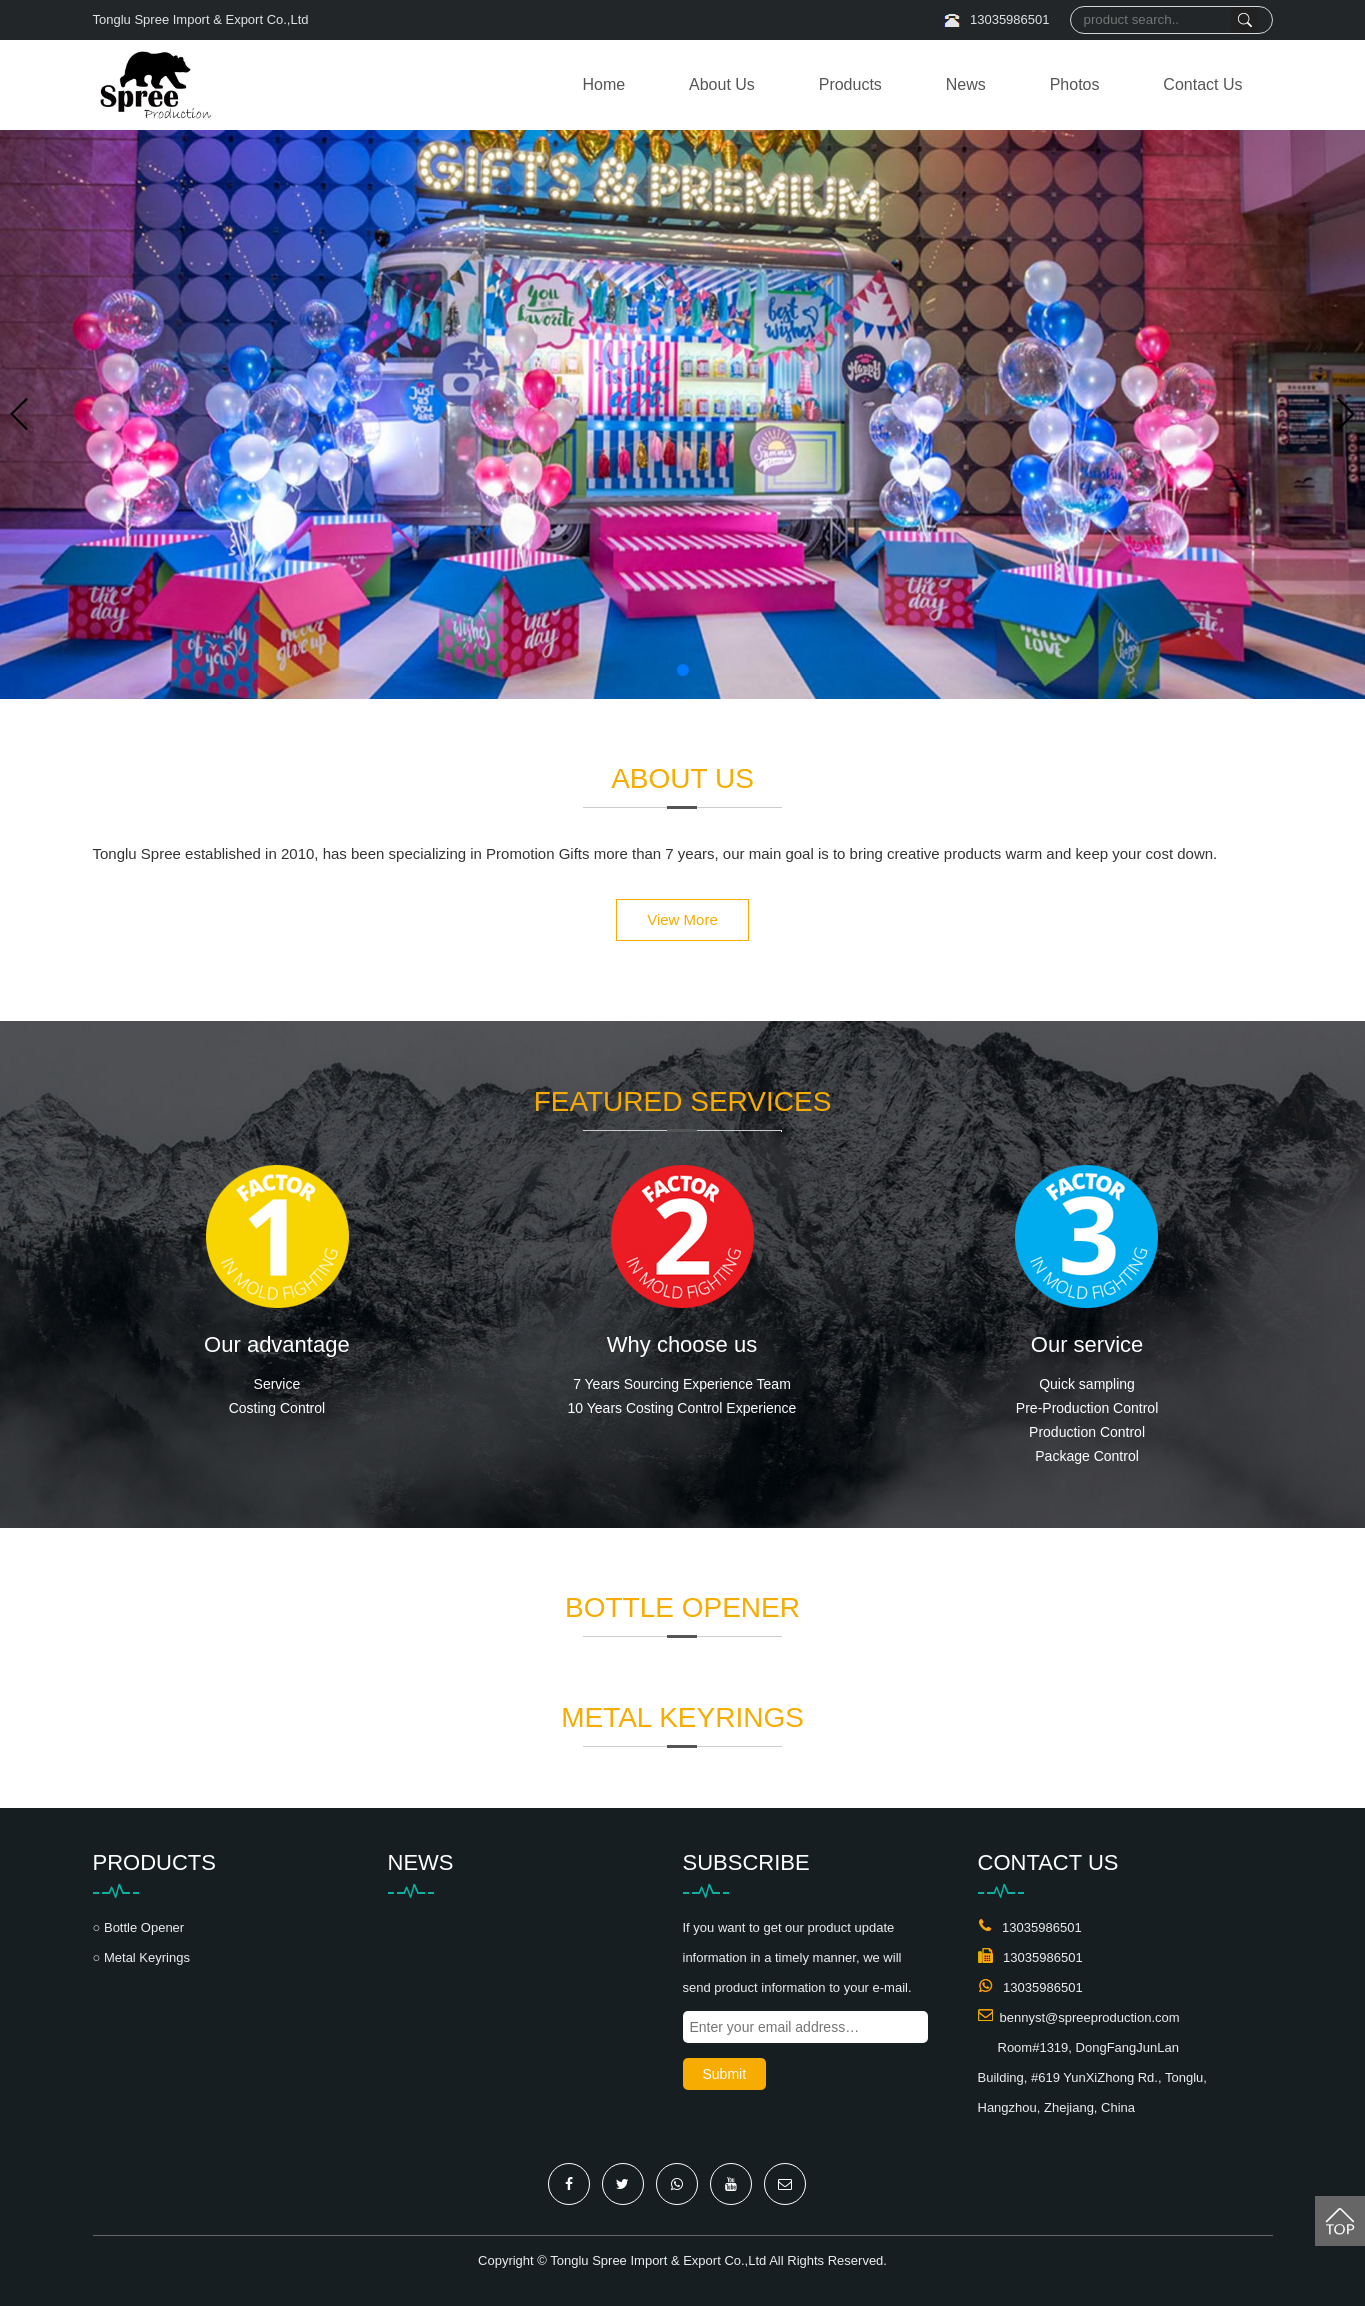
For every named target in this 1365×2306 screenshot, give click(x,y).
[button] (683, 670)
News (966, 84)
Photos (1075, 84)
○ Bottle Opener (139, 1927)
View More (682, 919)
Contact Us (1202, 84)
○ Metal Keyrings (141, 1957)
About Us (722, 84)
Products (850, 84)
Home (603, 84)
